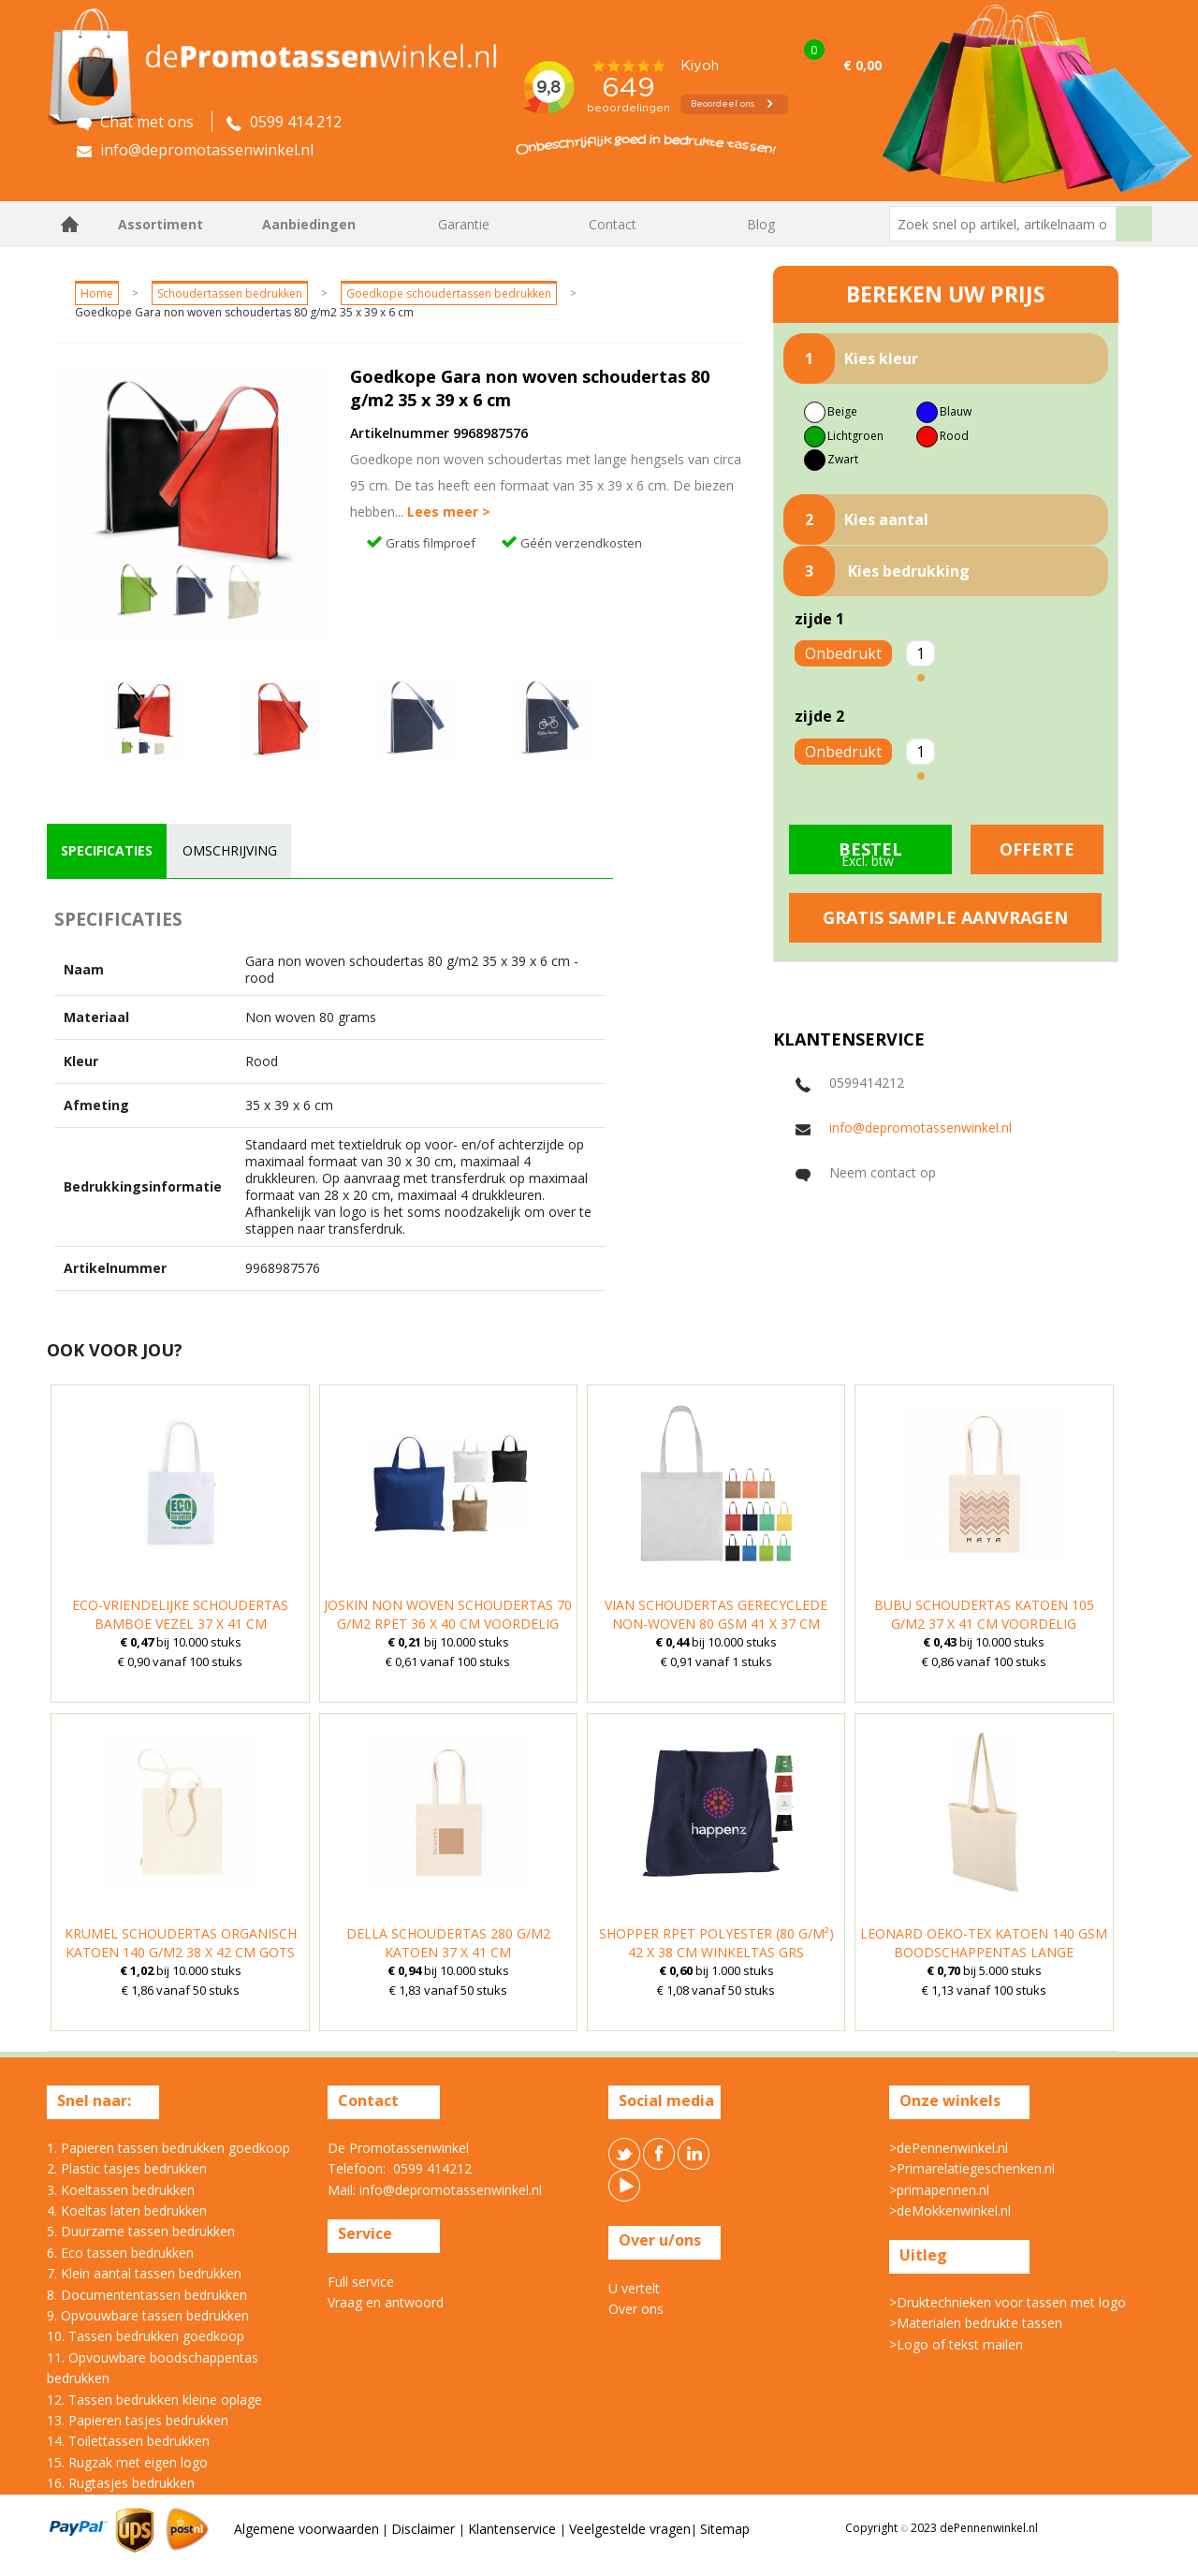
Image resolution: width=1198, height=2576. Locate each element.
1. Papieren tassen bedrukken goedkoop (168, 2148)
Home (70, 224)
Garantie (463, 224)
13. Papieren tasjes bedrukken (137, 2420)
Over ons (636, 2309)
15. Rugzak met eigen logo (127, 2462)
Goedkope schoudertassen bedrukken (448, 293)
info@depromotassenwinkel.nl (920, 1127)
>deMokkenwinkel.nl (950, 2210)
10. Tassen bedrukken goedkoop (145, 2336)
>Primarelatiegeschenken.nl (972, 2168)
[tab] (107, 851)
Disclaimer (425, 2529)
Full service (361, 2282)
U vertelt (634, 2288)
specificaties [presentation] (107, 850)
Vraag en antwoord (386, 2302)
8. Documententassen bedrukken (147, 2295)
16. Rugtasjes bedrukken (121, 2483)
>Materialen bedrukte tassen (975, 2323)
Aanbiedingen (309, 224)
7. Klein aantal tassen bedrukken (144, 2273)
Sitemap (725, 2529)
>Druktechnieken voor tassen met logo (1007, 2302)
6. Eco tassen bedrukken (120, 2252)
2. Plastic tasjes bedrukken (127, 2168)
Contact (612, 224)
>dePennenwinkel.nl (948, 2148)
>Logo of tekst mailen (956, 2344)
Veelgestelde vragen (630, 2529)
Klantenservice (514, 2529)
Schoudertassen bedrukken (229, 293)
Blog (761, 224)
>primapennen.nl (939, 2190)
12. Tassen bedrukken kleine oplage (154, 2399)
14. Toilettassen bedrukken (128, 2441)
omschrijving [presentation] (230, 850)
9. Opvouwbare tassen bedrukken (148, 2315)
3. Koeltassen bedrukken (121, 2190)
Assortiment (160, 224)
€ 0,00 (862, 65)
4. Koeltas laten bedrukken (127, 2210)
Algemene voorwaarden (306, 2529)
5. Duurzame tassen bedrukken (141, 2231)
